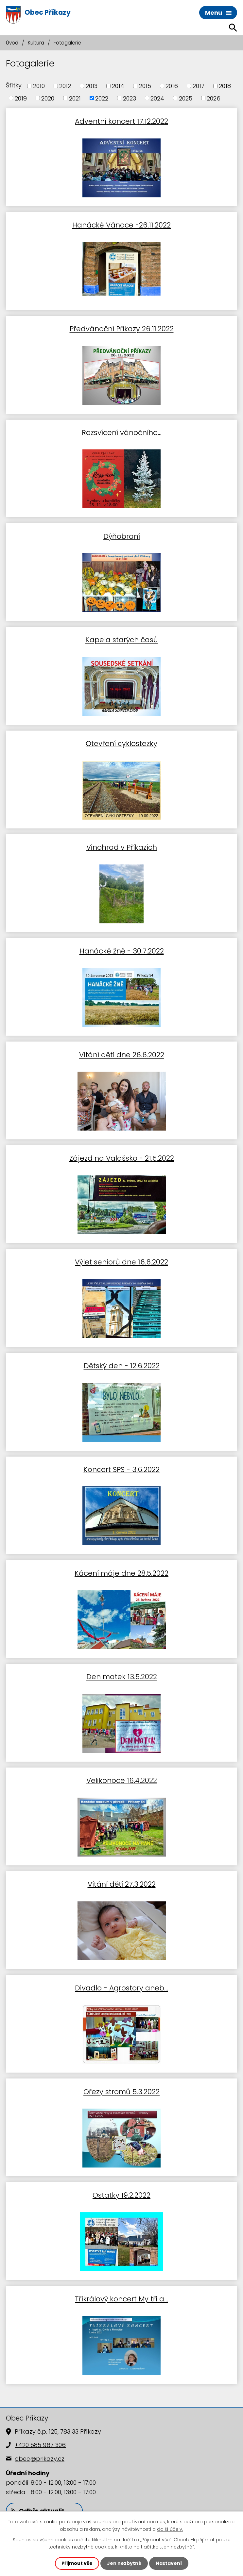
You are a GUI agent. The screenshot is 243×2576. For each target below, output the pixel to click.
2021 (75, 98)
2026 (213, 98)
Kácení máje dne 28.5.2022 (121, 1573)
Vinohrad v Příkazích (121, 847)
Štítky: (14, 85)
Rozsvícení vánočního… (122, 432)
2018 (225, 86)
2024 (157, 98)
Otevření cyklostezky (121, 743)
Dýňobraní (121, 536)
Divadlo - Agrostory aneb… (121, 1987)
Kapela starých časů (121, 639)
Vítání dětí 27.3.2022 (122, 1884)
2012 (65, 86)
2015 (145, 86)
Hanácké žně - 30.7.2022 (121, 950)
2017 (198, 86)
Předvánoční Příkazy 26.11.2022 (122, 328)
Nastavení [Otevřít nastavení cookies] (169, 2563)
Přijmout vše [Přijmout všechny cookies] (77, 2563)
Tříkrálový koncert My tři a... (121, 2298)
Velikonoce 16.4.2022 (121, 1780)
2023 (129, 98)
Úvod (12, 42)
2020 (47, 98)
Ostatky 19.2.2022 (121, 2195)
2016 (171, 86)
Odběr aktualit (37, 2511)
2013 (91, 86)
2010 (39, 86)
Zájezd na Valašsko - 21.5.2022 (121, 1158)
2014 (118, 86)
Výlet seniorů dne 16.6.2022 (121, 1261)
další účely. (170, 2529)
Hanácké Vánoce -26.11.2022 (121, 224)
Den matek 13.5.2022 (121, 1676)
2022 (101, 98)
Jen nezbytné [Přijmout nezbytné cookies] (124, 2563)
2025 (185, 98)
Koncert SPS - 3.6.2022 (121, 1469)
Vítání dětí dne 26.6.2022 (121, 1054)
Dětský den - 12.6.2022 (122, 1365)
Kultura (36, 42)
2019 (21, 98)
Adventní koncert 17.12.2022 (121, 121)
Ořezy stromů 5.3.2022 (121, 2091)
